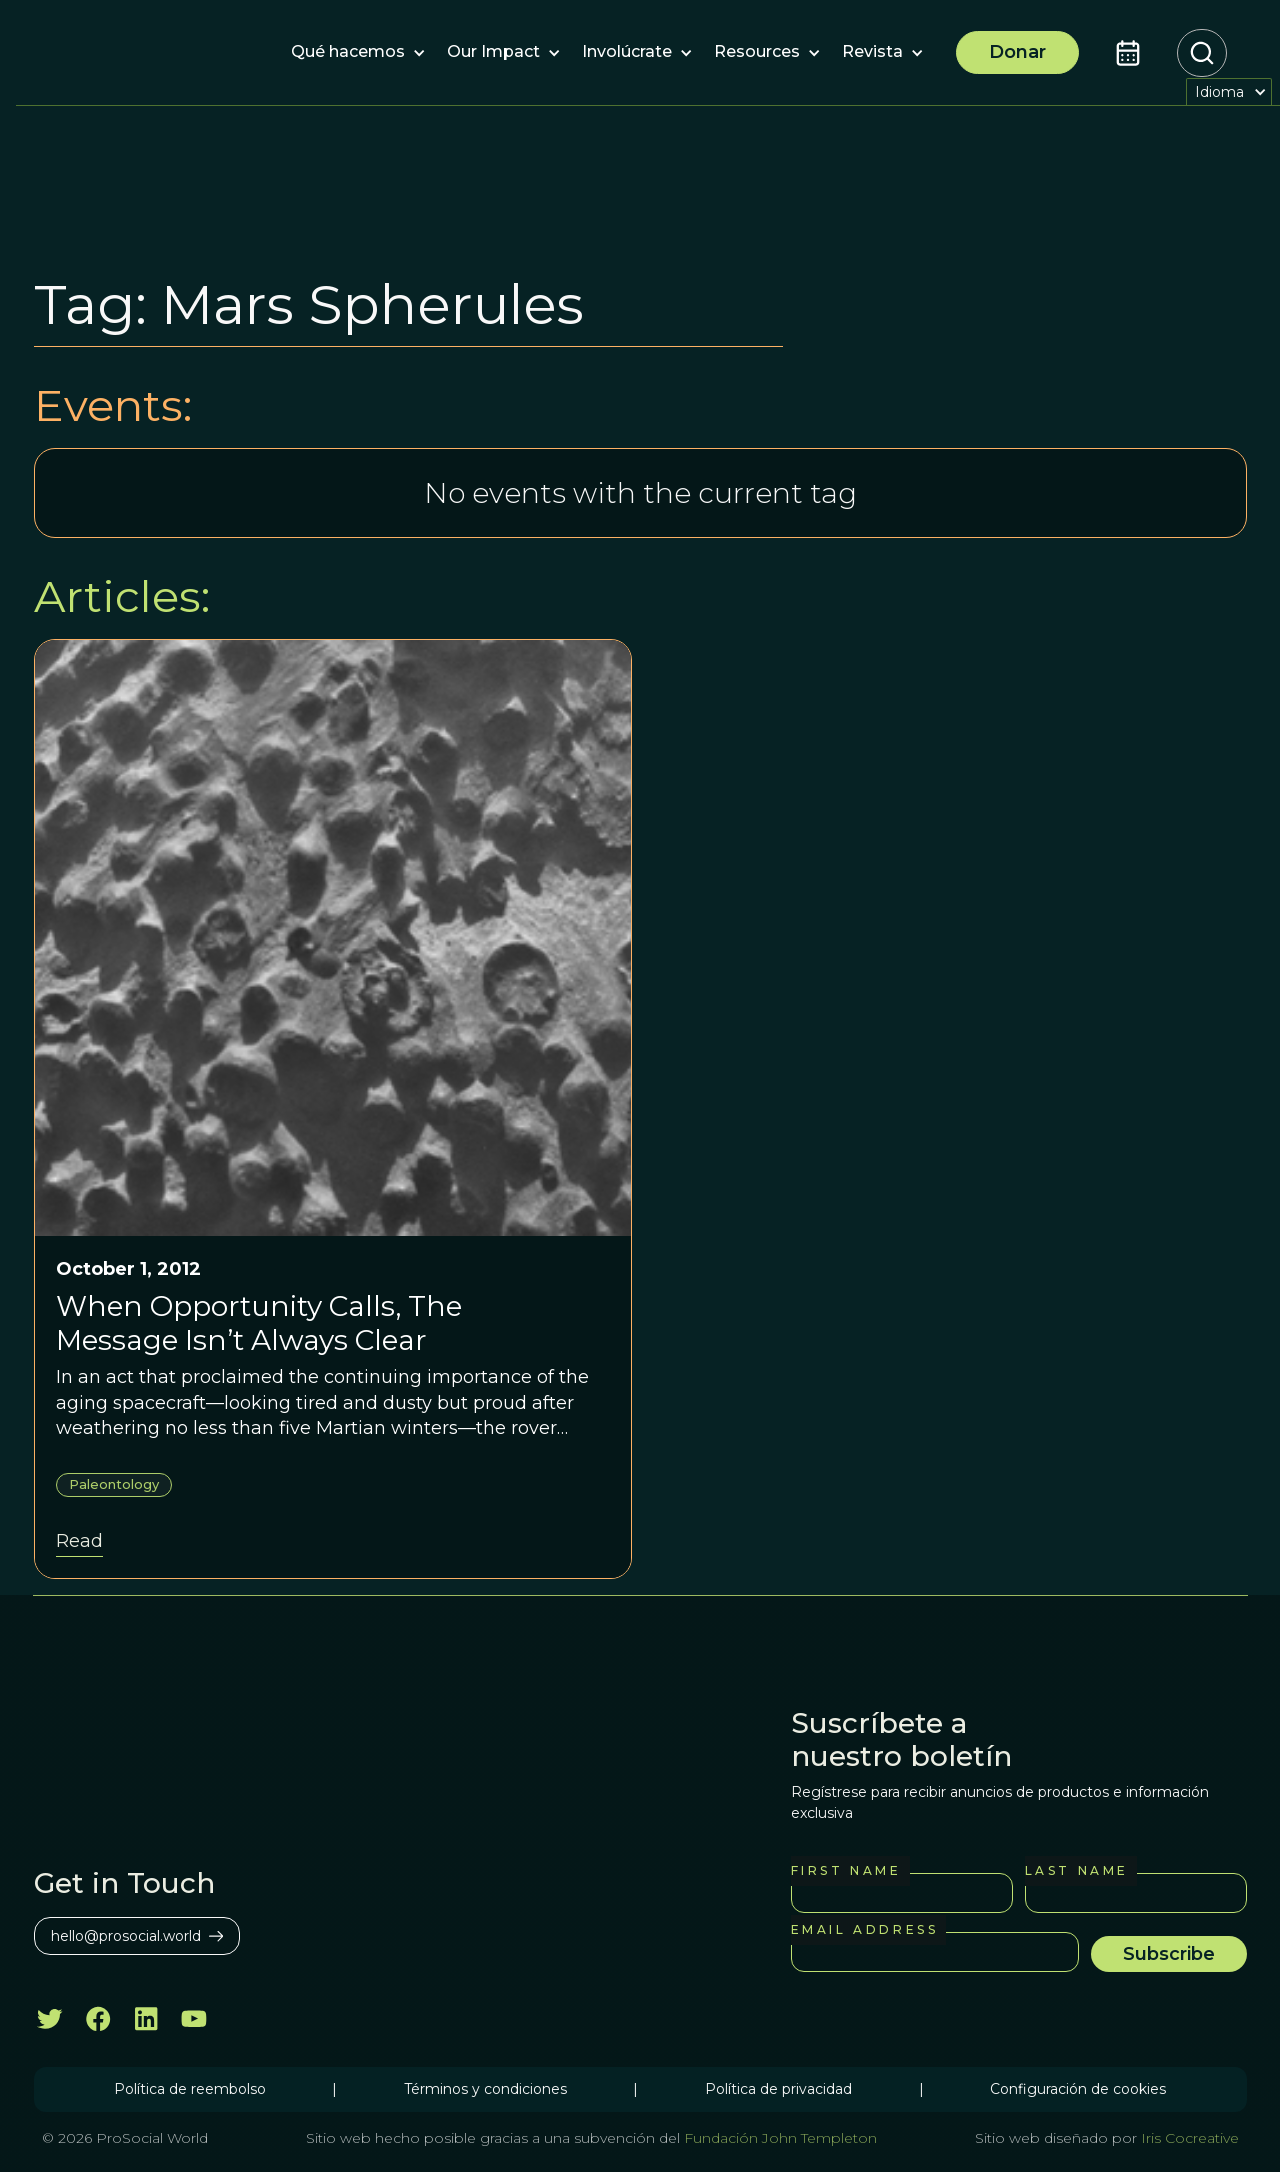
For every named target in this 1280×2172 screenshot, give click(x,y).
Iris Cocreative (1190, 2138)
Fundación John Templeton (778, 2138)
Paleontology (114, 1484)
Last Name (1077, 1870)
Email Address (865, 1929)
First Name (846, 1870)
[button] (348, 53)
